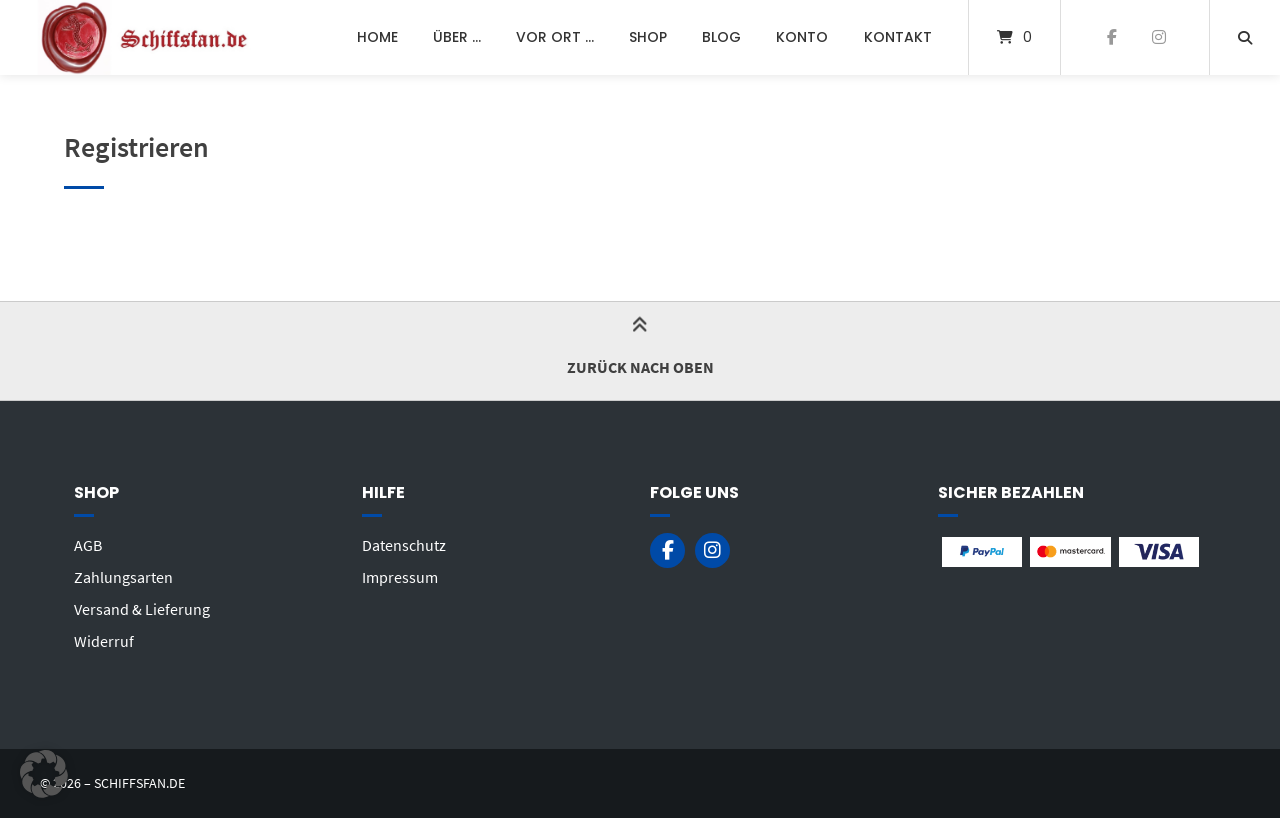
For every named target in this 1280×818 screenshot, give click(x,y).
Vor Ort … (555, 37)
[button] (44, 774)
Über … (457, 37)
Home (377, 37)
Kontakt (898, 37)
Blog (721, 37)
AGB (88, 545)
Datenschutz (404, 545)
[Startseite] (146, 37)
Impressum (400, 577)
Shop (648, 37)
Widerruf (104, 641)
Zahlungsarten (123, 577)
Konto (802, 37)
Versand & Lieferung (142, 609)
